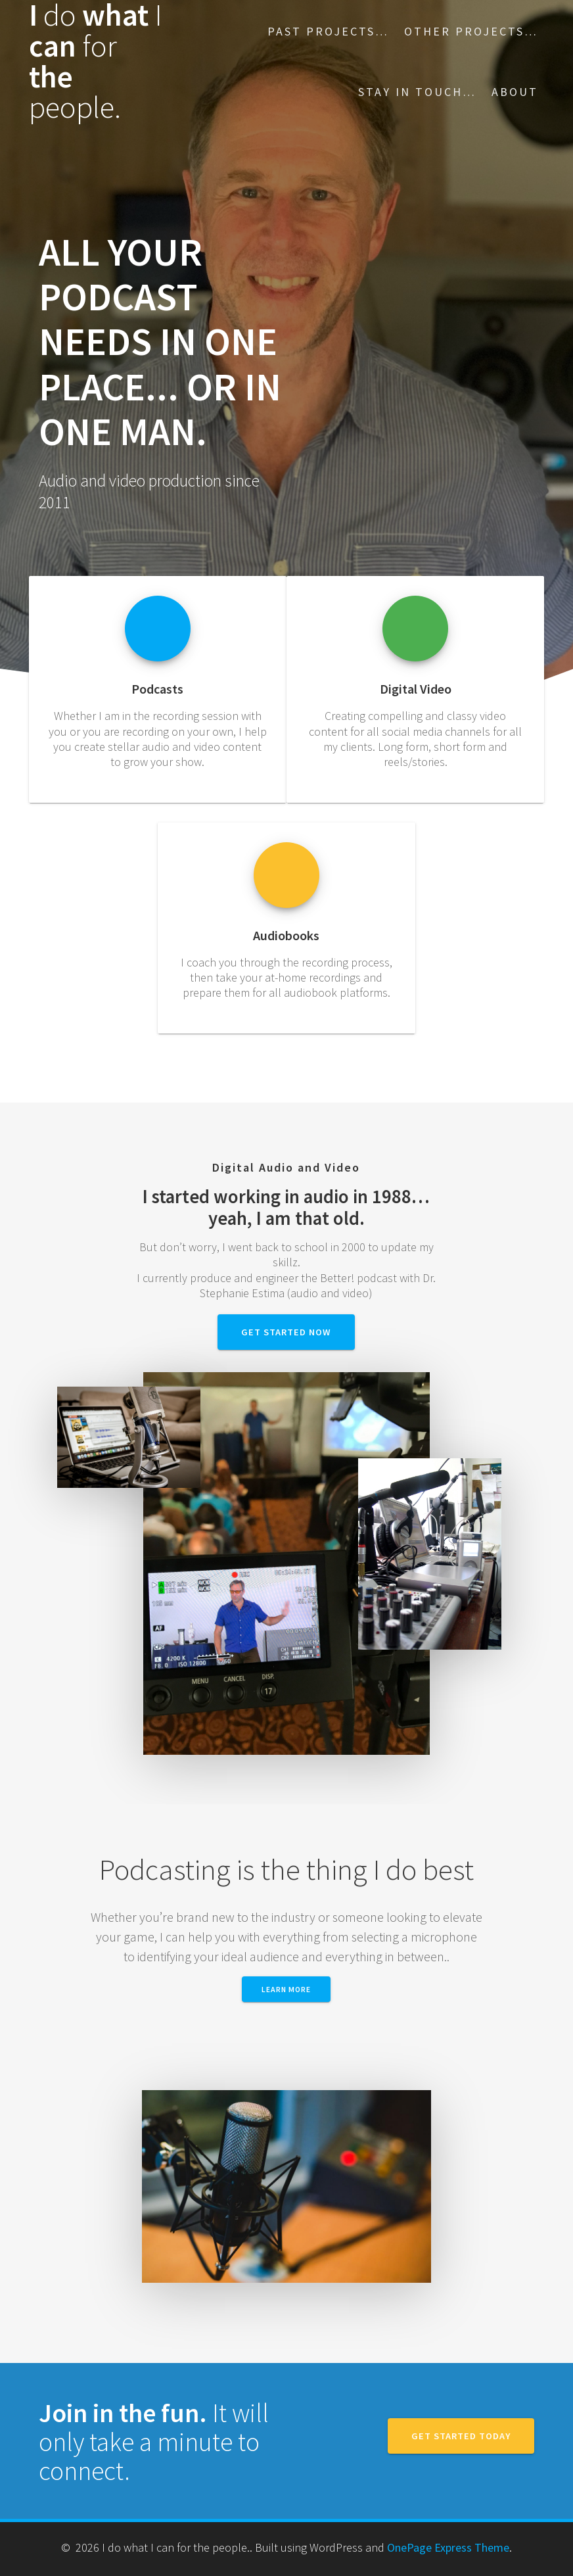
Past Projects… (328, 31)
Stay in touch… (417, 91)
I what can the (95, 61)
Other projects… (471, 31)
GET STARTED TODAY (461, 2436)
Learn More (286, 1989)
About (515, 91)
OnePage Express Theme (448, 2547)
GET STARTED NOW (286, 1332)
